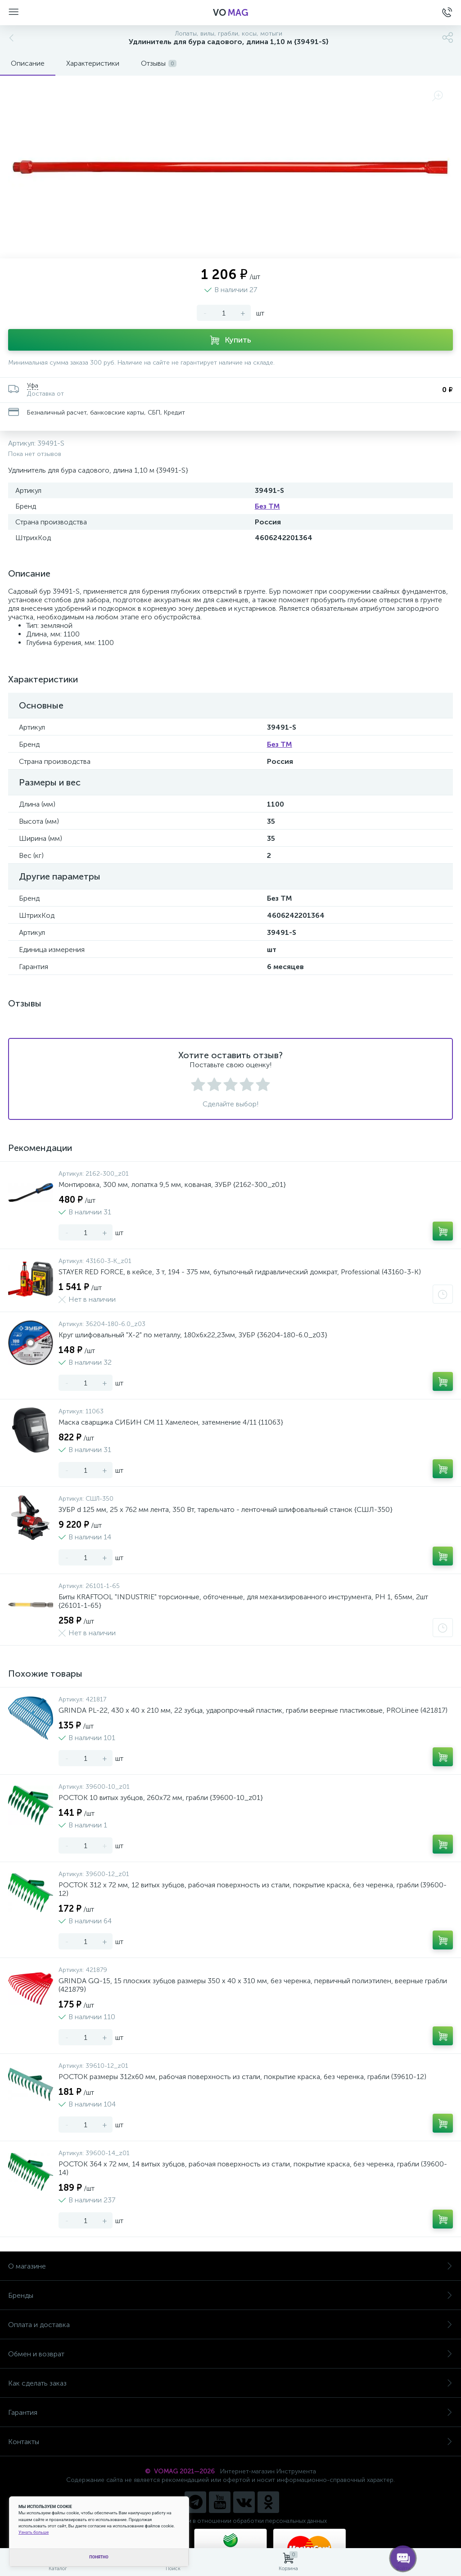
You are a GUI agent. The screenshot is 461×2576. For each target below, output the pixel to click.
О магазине (230, 2266)
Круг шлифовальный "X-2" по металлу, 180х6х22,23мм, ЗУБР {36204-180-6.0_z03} (193, 1335)
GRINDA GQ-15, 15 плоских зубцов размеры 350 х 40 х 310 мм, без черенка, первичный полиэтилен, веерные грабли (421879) (253, 1985)
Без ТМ (267, 506)
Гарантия (230, 2412)
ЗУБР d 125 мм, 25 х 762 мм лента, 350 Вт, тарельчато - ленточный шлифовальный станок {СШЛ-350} (226, 1509)
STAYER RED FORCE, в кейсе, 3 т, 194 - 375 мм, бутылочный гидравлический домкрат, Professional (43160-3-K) (240, 1272)
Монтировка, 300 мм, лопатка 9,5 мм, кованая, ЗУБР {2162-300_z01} (172, 1184)
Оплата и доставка (230, 2324)
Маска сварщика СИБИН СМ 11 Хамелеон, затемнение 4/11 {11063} (171, 1422)
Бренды (230, 2295)
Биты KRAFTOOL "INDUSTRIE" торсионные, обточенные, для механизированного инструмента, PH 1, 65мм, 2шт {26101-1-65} (243, 1601)
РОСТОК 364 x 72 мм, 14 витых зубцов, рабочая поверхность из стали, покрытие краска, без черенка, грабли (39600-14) (253, 2168)
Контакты (230, 2441)
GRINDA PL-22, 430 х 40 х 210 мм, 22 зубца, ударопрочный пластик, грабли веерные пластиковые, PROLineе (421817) (253, 1710)
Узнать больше (33, 2532)
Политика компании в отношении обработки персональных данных (231, 2520)
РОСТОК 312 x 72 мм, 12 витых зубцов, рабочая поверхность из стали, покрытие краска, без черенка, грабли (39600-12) (253, 1889)
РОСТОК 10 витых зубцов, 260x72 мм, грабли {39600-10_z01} (161, 1797)
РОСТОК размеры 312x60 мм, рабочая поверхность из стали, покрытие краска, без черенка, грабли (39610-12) (242, 2076)
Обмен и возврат (230, 2354)
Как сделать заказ (230, 2383)
